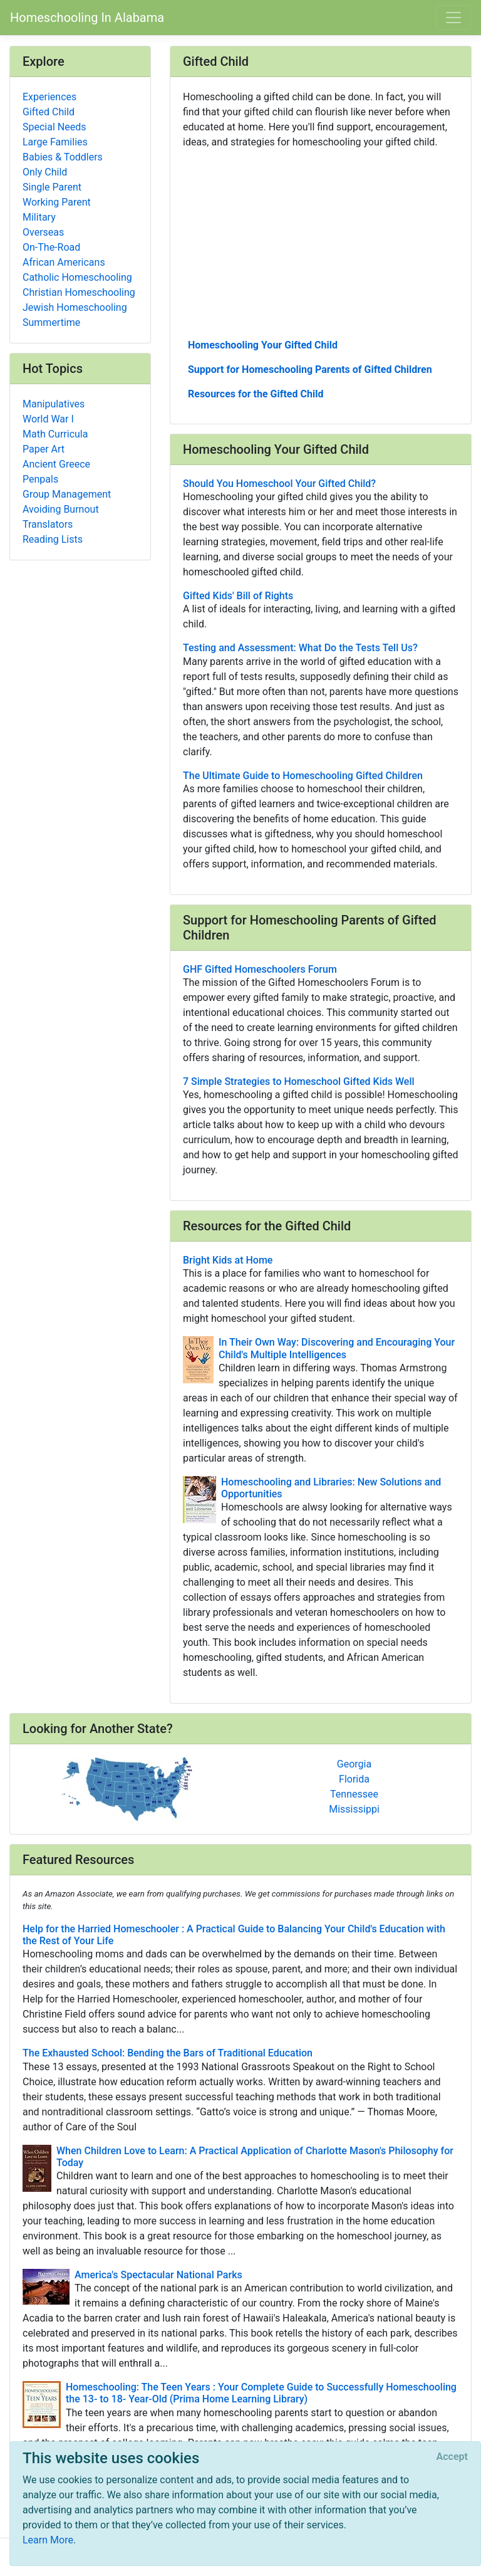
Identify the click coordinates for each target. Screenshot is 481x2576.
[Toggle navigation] (453, 17)
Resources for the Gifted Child (255, 394)
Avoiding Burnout (61, 509)
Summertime (51, 322)
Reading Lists (53, 539)
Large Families (55, 142)
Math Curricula (55, 434)
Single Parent (52, 187)
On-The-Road (51, 247)
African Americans (64, 262)
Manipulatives (54, 404)
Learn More (48, 2540)
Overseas (43, 232)
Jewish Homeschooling (75, 307)
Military (39, 217)
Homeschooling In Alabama (87, 17)
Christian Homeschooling (79, 292)
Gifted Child (49, 112)
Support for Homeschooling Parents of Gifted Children (310, 369)
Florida (354, 1779)
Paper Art (44, 449)
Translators (48, 524)
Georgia (354, 1764)
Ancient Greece (56, 464)
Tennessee (354, 1794)
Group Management (67, 494)
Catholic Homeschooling (77, 277)
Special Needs (54, 127)
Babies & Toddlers (63, 157)
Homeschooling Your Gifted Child (263, 345)
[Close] (452, 2457)
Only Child (45, 172)
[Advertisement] (320, 242)
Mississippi (354, 1809)
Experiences (49, 97)
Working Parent (57, 202)
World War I (48, 419)
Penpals (40, 479)
